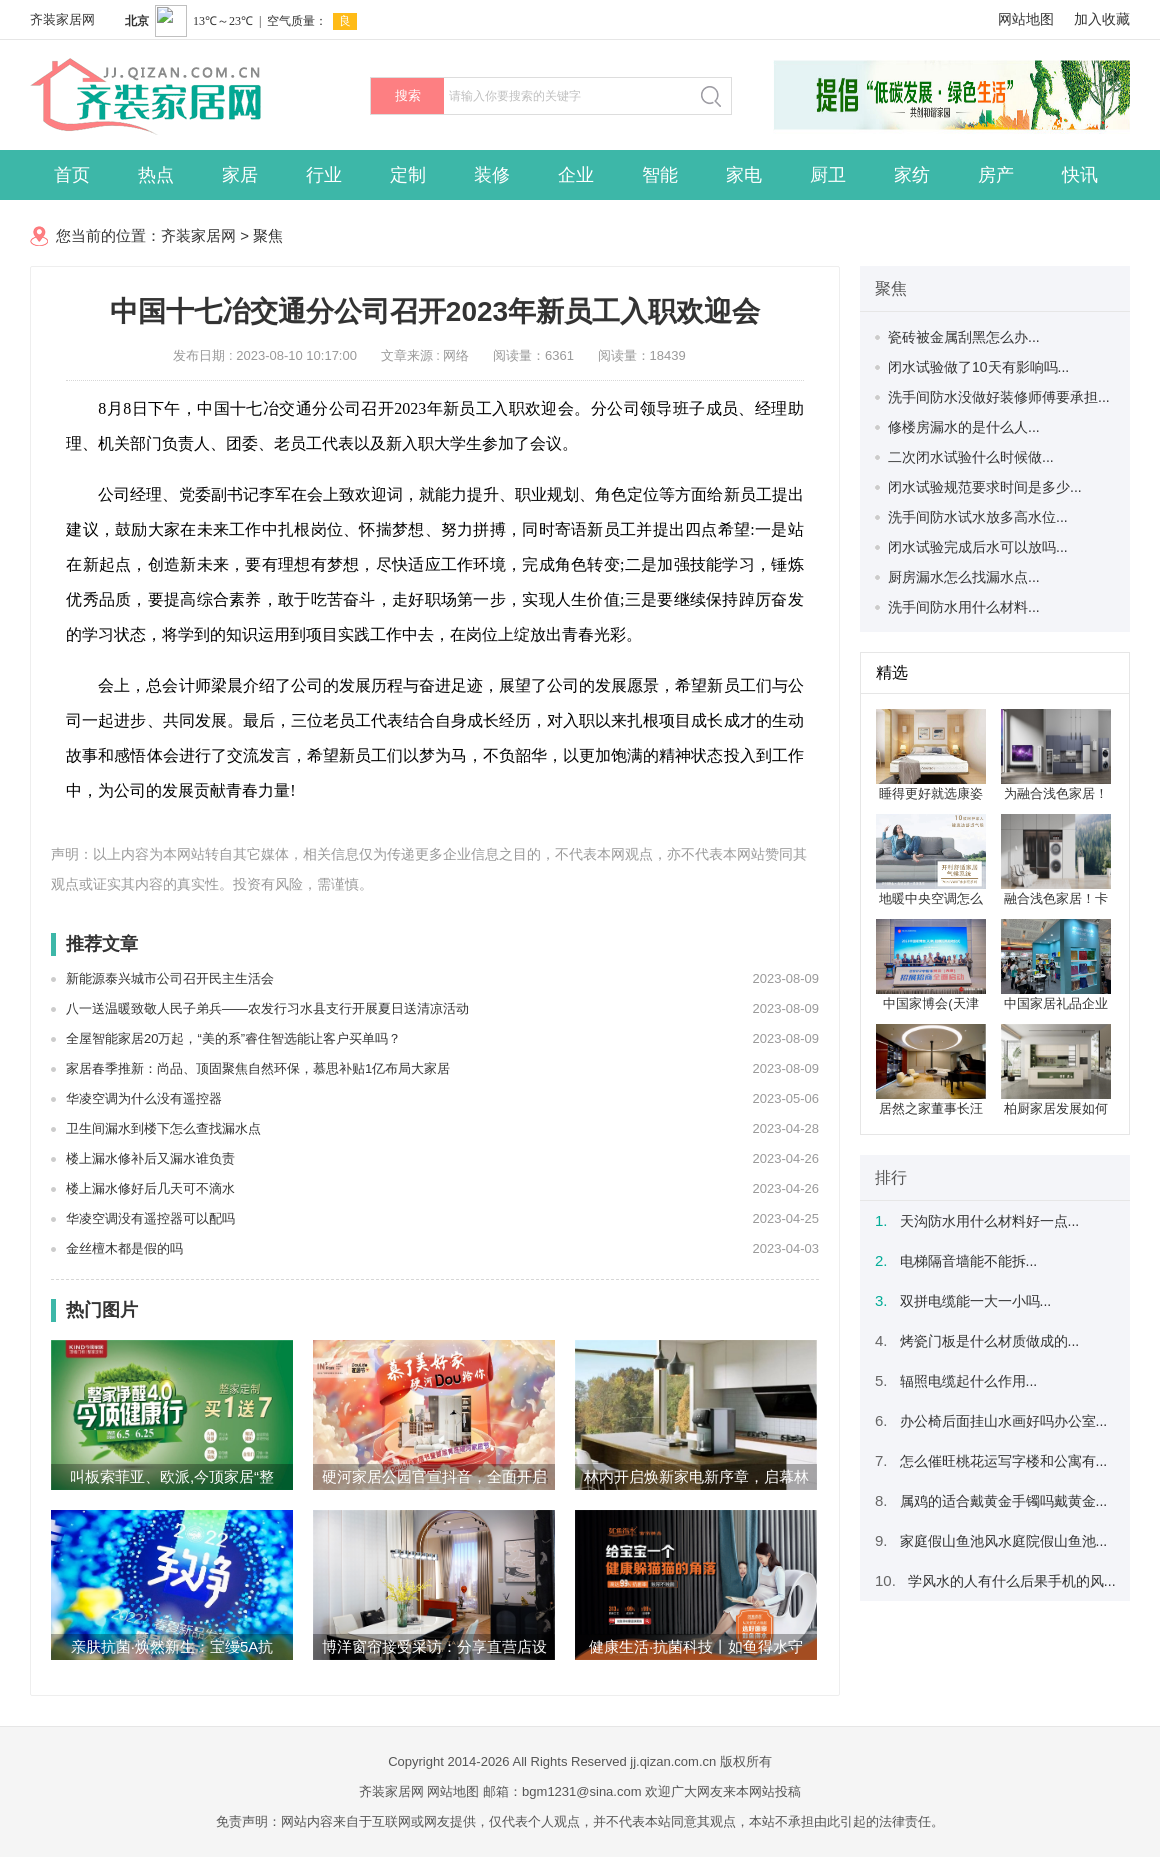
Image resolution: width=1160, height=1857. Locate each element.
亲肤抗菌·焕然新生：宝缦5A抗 (172, 1646)
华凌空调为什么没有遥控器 (144, 1098)
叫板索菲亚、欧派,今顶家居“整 (172, 1476)
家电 (744, 175)
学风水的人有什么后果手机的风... (1012, 1581)
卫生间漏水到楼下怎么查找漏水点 (163, 1128)
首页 (72, 175)
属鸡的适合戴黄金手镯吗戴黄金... (1004, 1501)
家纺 (912, 175)
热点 (156, 175)
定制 (408, 175)
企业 (576, 175)
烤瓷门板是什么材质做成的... (990, 1341)
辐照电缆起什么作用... (969, 1381)
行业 (324, 175)
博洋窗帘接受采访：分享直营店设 (434, 1646)
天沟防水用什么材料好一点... (990, 1221)
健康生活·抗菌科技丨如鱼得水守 (696, 1646)
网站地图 (1026, 19)
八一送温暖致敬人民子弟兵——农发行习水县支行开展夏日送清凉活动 (267, 1008)
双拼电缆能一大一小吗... (976, 1301)
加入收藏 (1102, 19)
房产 (996, 175)
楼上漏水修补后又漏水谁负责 (150, 1158)
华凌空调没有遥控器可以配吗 (150, 1218)
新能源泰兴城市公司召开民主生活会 (170, 978)
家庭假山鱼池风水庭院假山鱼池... (1004, 1541)
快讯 (1080, 175)
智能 (660, 175)
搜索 (408, 95)
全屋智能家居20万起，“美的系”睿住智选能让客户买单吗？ (233, 1038)
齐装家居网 (62, 19)
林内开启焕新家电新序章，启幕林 (696, 1476)
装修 (492, 175)
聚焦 (268, 235)
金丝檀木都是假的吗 (124, 1248)
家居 (240, 175)
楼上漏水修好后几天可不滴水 (150, 1188)
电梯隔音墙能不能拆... (969, 1261)
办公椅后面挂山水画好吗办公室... (1004, 1421)
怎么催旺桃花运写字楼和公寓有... (1004, 1461)
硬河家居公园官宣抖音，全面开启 (434, 1476)
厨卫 (828, 175)
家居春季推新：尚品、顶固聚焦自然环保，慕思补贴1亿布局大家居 (258, 1068)
